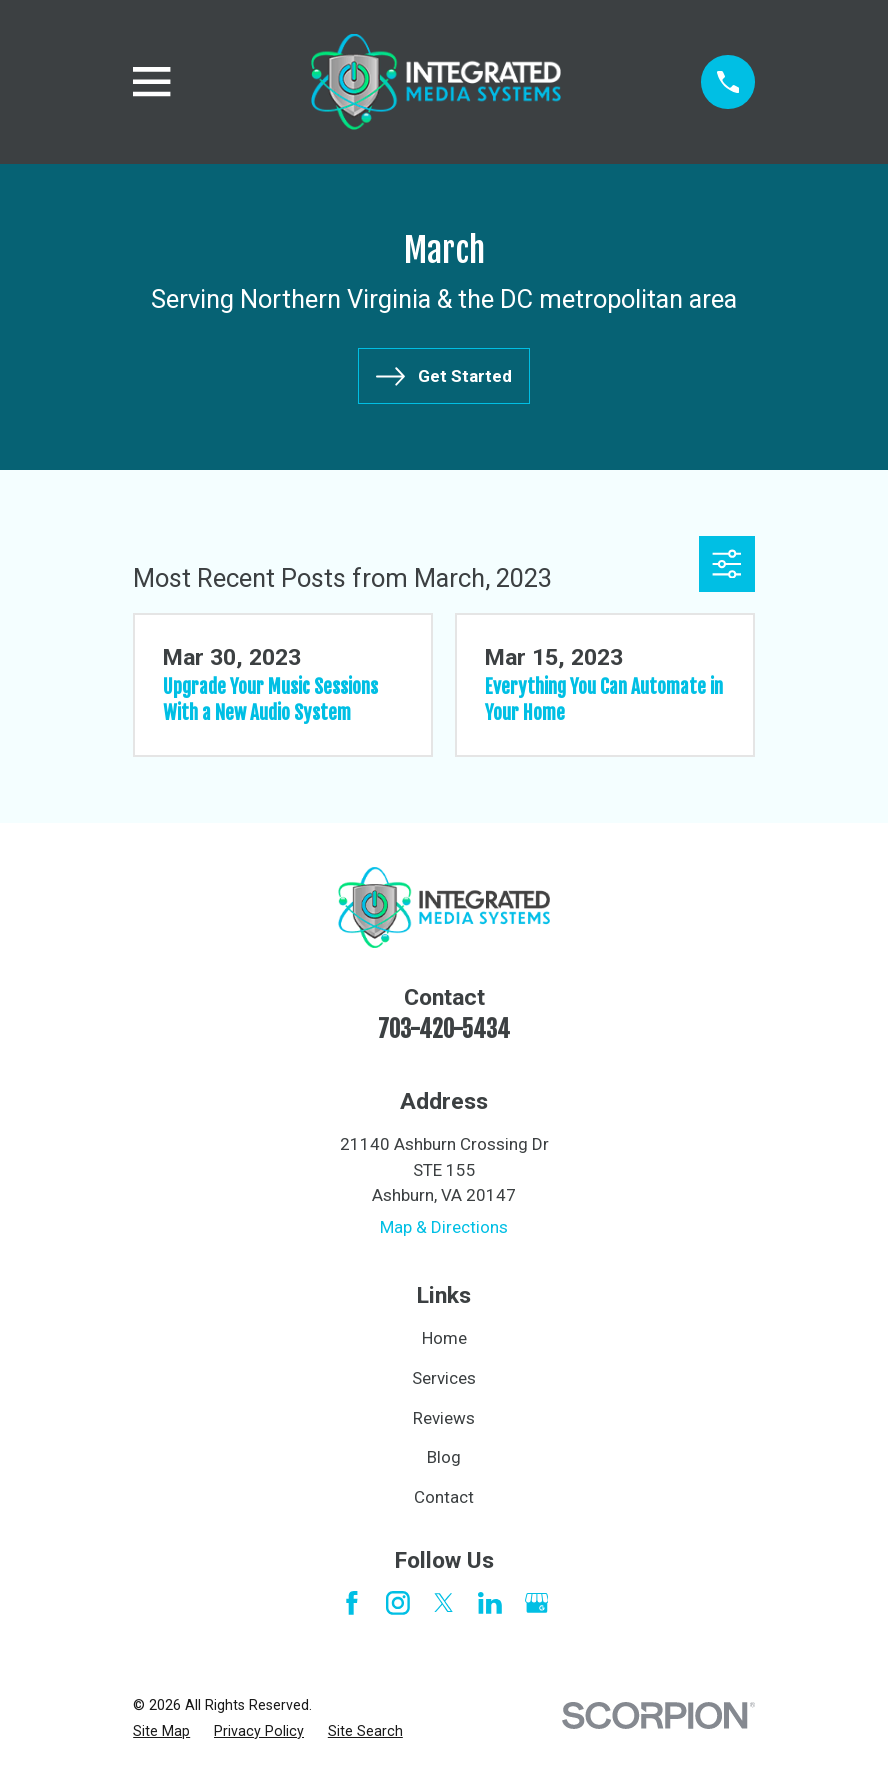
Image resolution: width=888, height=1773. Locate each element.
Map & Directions (444, 1227)
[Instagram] (398, 1603)
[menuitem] (161, 1731)
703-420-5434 (444, 1029)
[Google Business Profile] (537, 1603)
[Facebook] (352, 1603)
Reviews (444, 1418)
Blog (444, 1457)
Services (444, 1378)
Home (444, 1338)
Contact (444, 1497)
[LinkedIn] (490, 1603)
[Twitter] (444, 1603)
